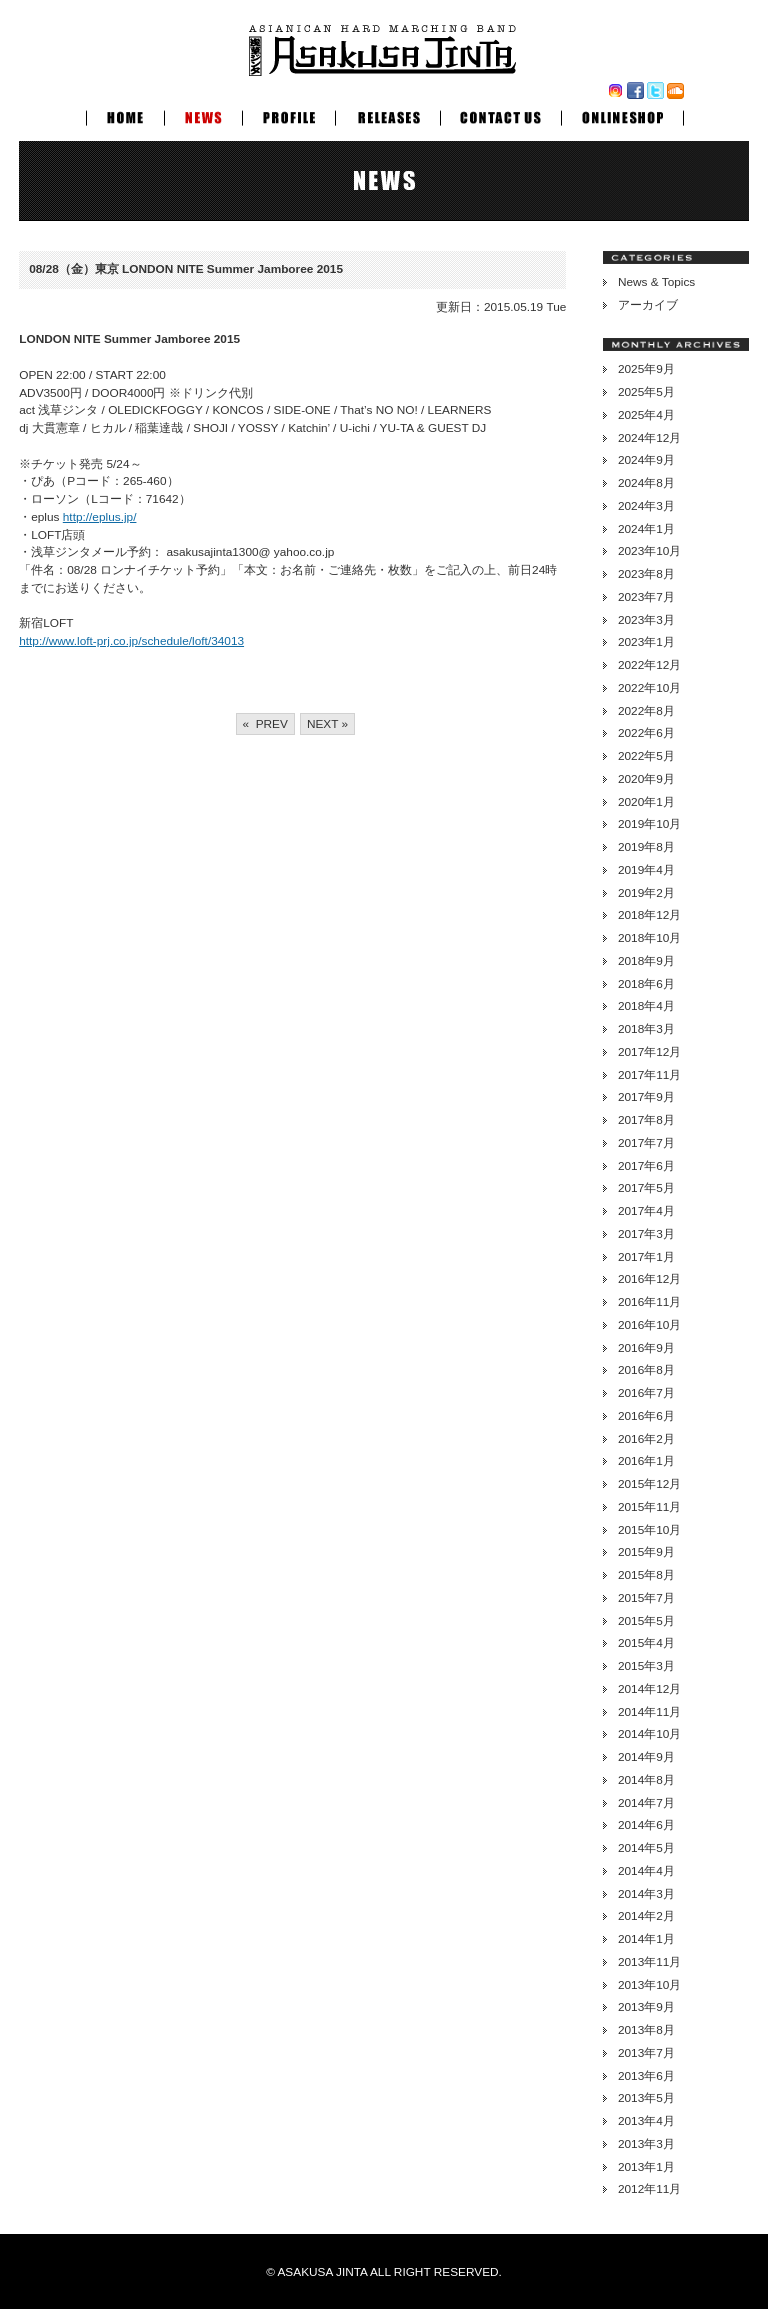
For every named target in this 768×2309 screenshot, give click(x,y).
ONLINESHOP (622, 115)
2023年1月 (646, 642)
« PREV (265, 724)
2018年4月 (646, 1006)
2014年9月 (646, 1757)
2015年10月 (649, 1530)
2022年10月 (649, 688)
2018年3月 (646, 1029)
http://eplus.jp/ (100, 517)
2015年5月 (646, 1621)
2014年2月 (646, 1916)
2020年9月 (646, 779)
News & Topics (656, 282)
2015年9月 (646, 1552)
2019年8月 (646, 847)
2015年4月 (646, 1643)
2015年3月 (646, 1666)
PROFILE (288, 115)
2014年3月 (646, 1894)
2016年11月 (649, 1302)
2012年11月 (649, 2189)
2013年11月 (649, 1962)
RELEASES (387, 115)
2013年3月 (646, 2144)
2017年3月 (646, 1234)
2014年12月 (649, 1689)
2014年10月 (649, 1734)
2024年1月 (646, 529)
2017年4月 (646, 1211)
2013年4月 (646, 2121)
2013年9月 (646, 2007)
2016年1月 (646, 1461)
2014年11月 (649, 1712)
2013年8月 (646, 2030)
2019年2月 (646, 893)
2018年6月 (646, 984)
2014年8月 (646, 1780)
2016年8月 (646, 1370)
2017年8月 (646, 1120)
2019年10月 (649, 824)
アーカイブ (648, 305)
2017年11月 (649, 1075)
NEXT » (327, 724)
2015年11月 (649, 1507)
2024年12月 (649, 438)
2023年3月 (646, 620)
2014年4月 (646, 1871)
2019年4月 (646, 870)
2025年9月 (646, 369)
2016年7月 (646, 1393)
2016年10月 (649, 1325)
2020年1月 (646, 802)
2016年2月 (646, 1439)
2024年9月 (646, 460)
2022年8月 (646, 711)
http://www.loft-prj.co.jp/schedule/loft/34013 (131, 641)
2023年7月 (646, 597)
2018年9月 (646, 961)
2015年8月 (646, 1575)
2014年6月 (646, 1825)
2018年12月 (649, 915)
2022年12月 (649, 665)
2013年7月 (646, 2053)
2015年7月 (646, 1598)
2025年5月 (646, 392)
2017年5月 (646, 1188)
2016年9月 (646, 1348)
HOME (125, 115)
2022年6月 (646, 733)
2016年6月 (646, 1416)
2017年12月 (649, 1052)
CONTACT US (500, 115)
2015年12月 (649, 1484)
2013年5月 (646, 2098)
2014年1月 (646, 1939)
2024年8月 (646, 483)
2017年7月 (646, 1143)
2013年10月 (649, 1985)
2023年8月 (646, 574)
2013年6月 (646, 2076)
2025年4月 (646, 415)
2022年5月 (646, 756)
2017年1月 (646, 1257)
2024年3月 (646, 506)
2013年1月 (646, 2167)
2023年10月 (649, 551)
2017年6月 (646, 1166)
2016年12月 (649, 1279)
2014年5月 (646, 1848)
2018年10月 (649, 938)
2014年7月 (646, 1803)
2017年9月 (646, 1097)
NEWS (203, 115)
